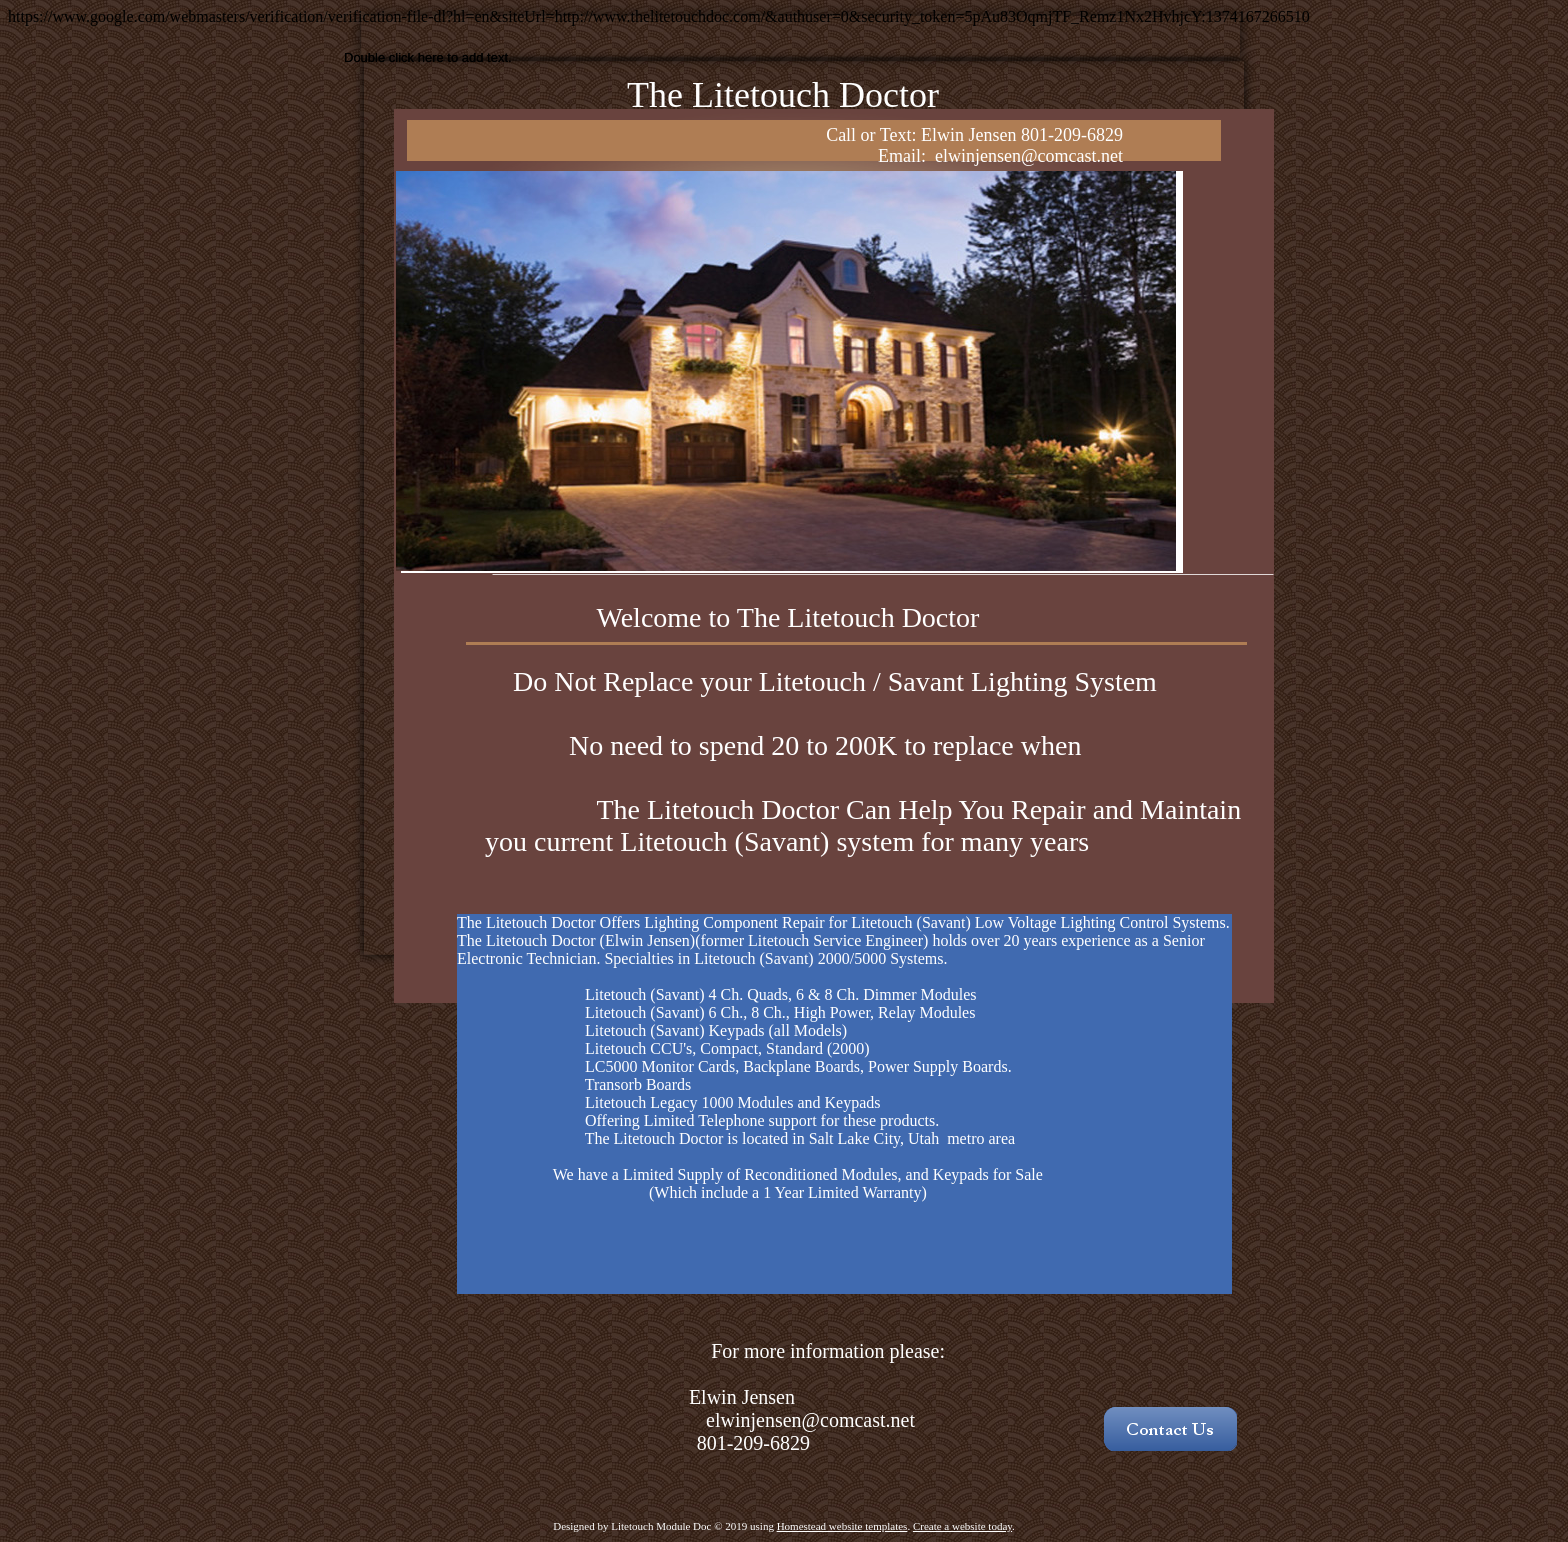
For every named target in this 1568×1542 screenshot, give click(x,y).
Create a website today (962, 1526)
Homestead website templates (842, 1526)
